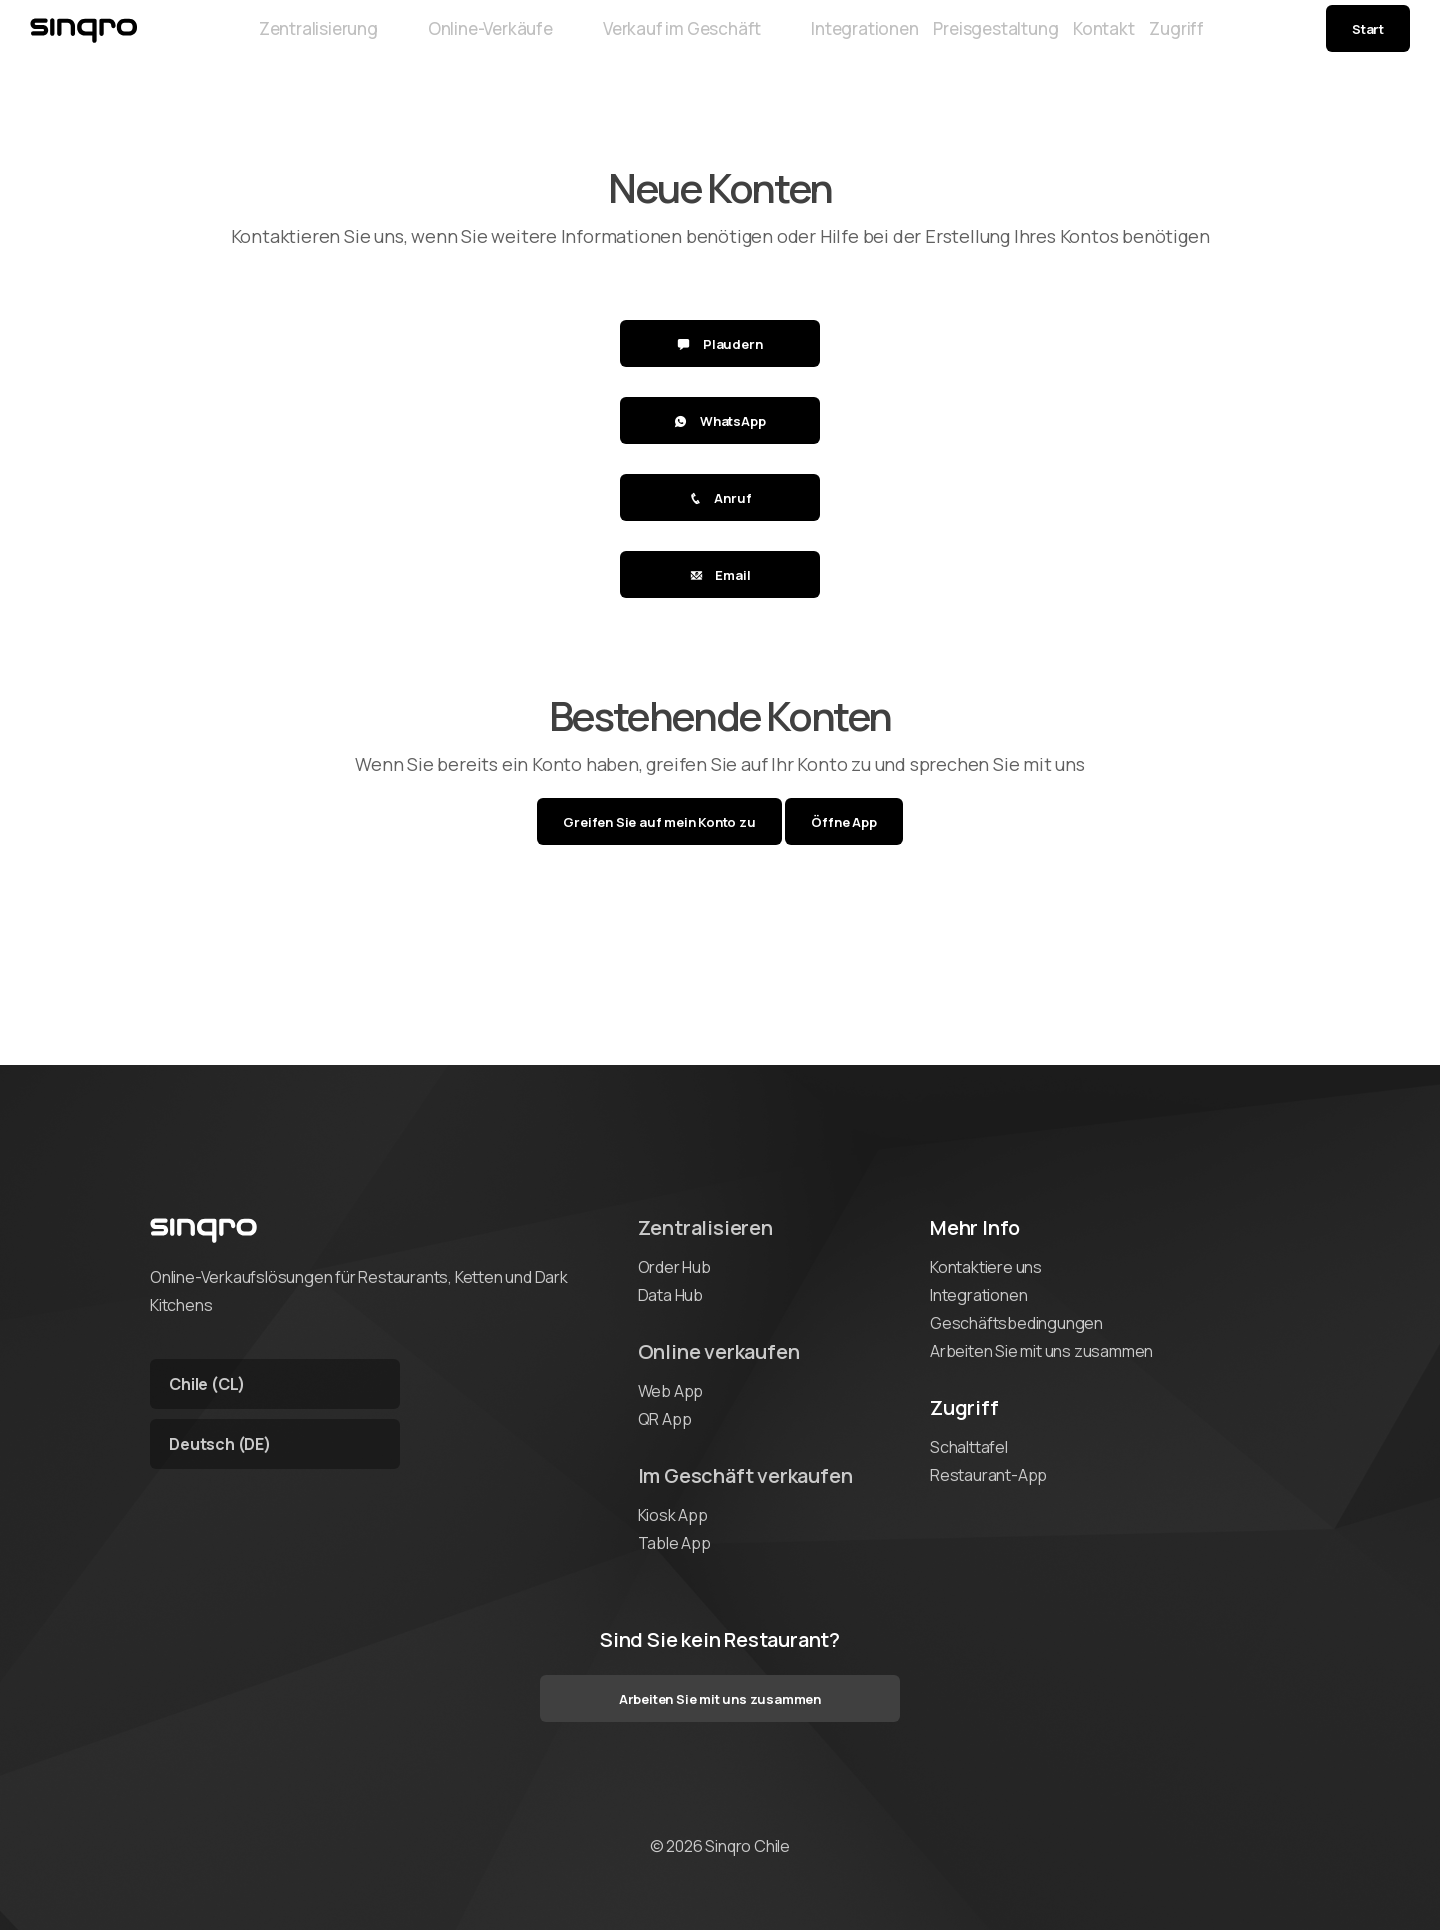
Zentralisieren (705, 1227)
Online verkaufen (719, 1351)
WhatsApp (719, 421)
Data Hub (670, 1295)
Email (720, 575)
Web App (671, 1391)
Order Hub (674, 1267)
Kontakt (1118, 42)
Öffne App (843, 822)
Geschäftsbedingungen (1016, 1323)
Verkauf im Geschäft (631, 42)
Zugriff (1223, 42)
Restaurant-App (988, 1475)
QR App (665, 1419)
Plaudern (719, 344)
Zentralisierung (271, 42)
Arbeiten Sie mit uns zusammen (1041, 1351)
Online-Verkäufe (441, 42)
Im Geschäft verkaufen (745, 1475)
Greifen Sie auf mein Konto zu (659, 822)
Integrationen (811, 42)
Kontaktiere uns (986, 1267)
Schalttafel (969, 1447)
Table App (674, 1543)
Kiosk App (673, 1515)
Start (1368, 43)
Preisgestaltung (976, 42)
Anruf (720, 498)
